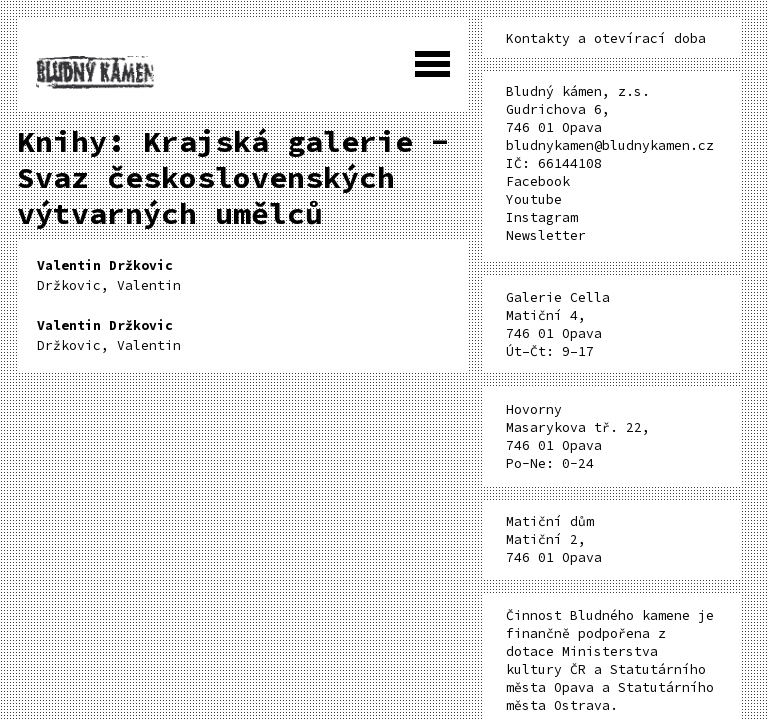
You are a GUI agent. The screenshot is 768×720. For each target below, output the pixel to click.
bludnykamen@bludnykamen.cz (610, 145)
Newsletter (546, 235)
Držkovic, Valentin (109, 275)
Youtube (534, 199)
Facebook (538, 181)
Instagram (542, 217)
